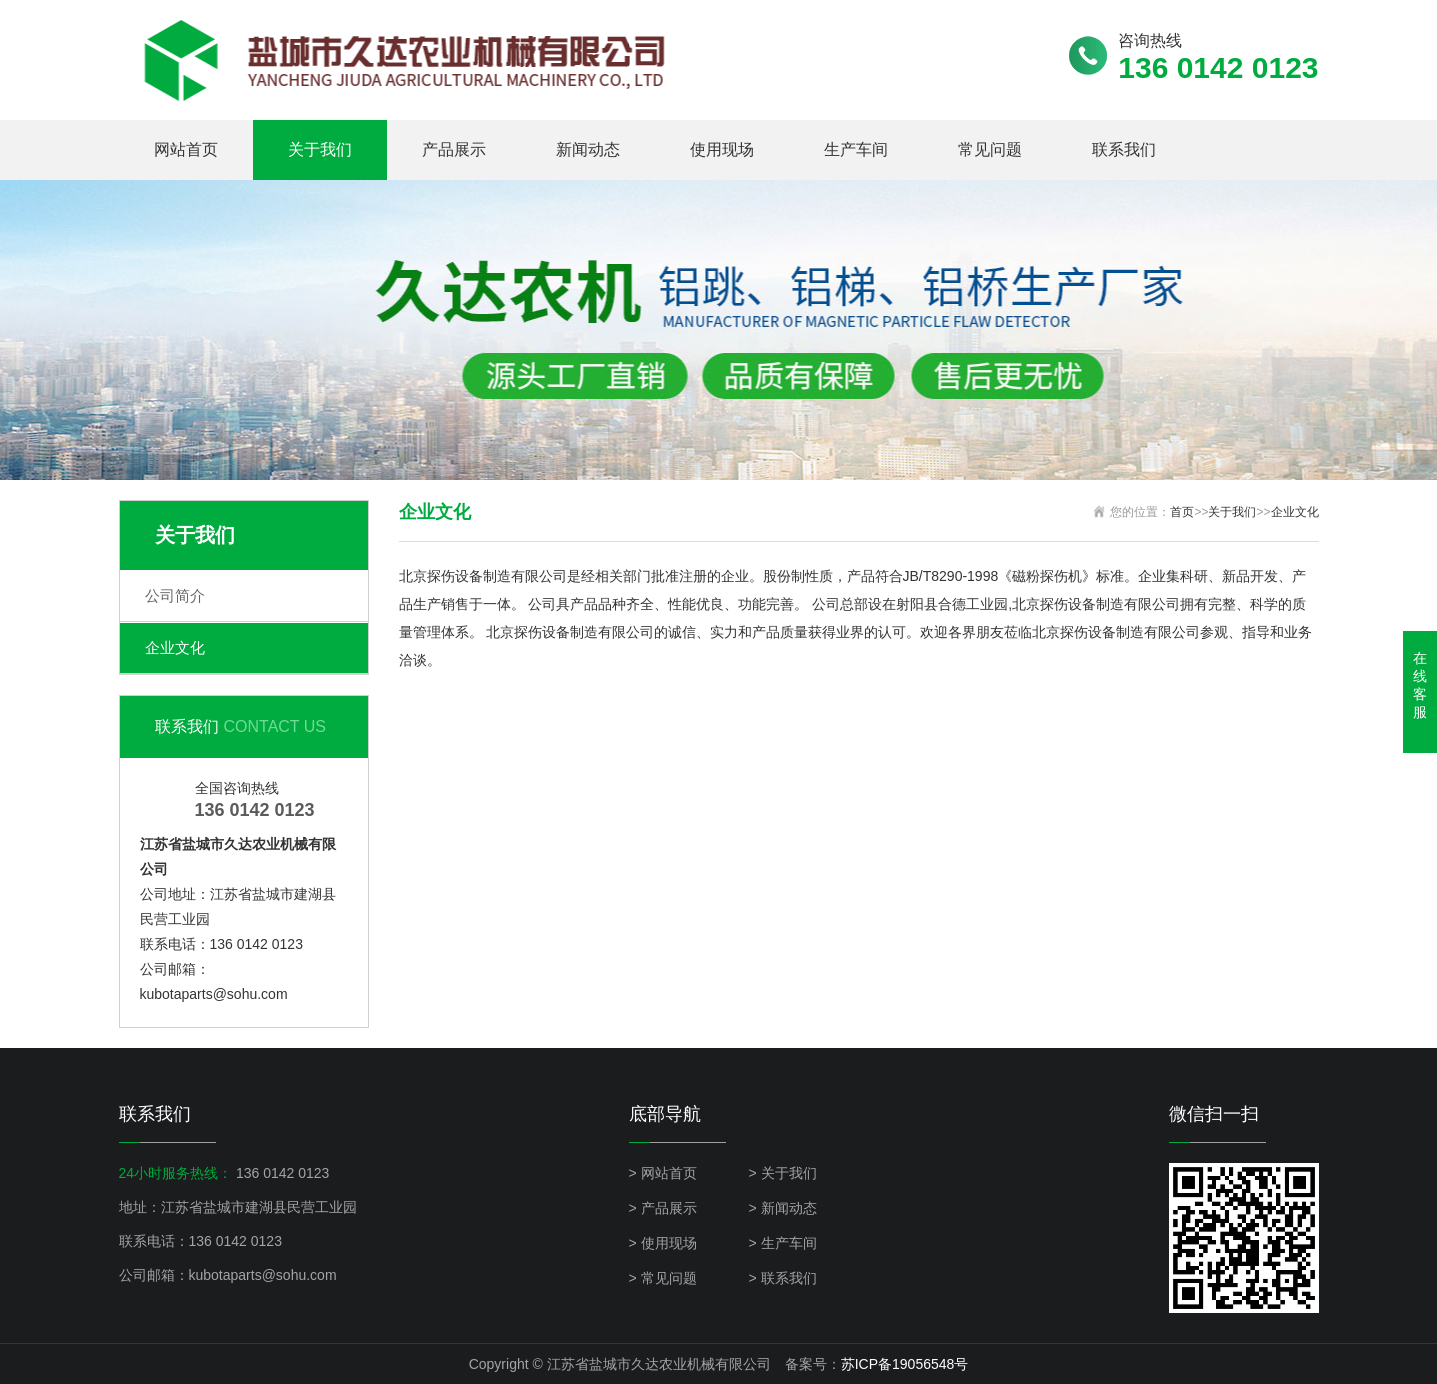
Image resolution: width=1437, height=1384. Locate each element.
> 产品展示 (663, 1208)
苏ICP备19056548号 (905, 1364)
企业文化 (175, 647)
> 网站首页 (663, 1173)
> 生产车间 (783, 1243)
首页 (1182, 512)
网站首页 (186, 149)
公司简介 (175, 595)
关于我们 (320, 149)
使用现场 (722, 149)
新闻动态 (588, 149)
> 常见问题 (663, 1278)
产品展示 (454, 149)
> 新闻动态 (783, 1208)
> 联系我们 (783, 1278)
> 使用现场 (663, 1243)
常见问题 (990, 149)
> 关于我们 (783, 1173)
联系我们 (1124, 149)
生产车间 (856, 149)
